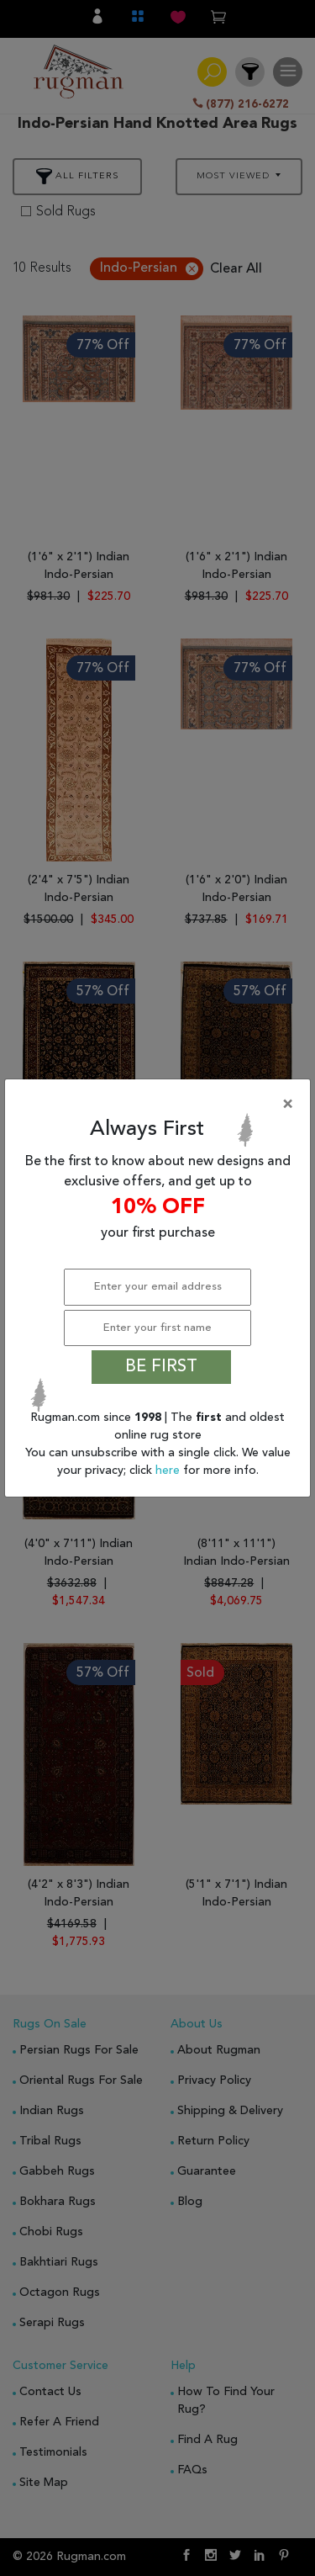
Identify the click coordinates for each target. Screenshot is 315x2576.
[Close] (161, 1104)
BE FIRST (161, 1367)
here (169, 1470)
